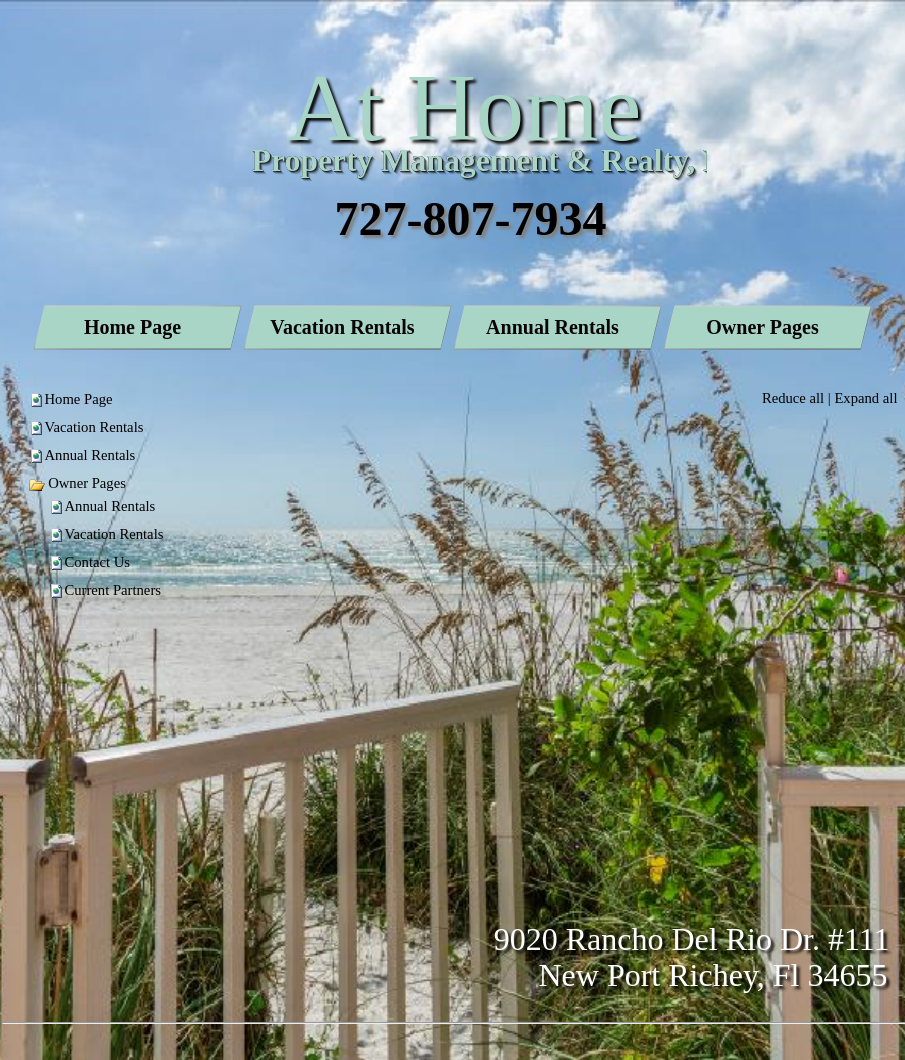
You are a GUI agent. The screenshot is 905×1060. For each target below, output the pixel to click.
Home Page (79, 399)
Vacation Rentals (94, 427)
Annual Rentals (90, 455)
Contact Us (98, 562)
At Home (464, 107)
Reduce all (793, 398)
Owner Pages (77, 483)
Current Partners (113, 590)
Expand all (865, 398)
